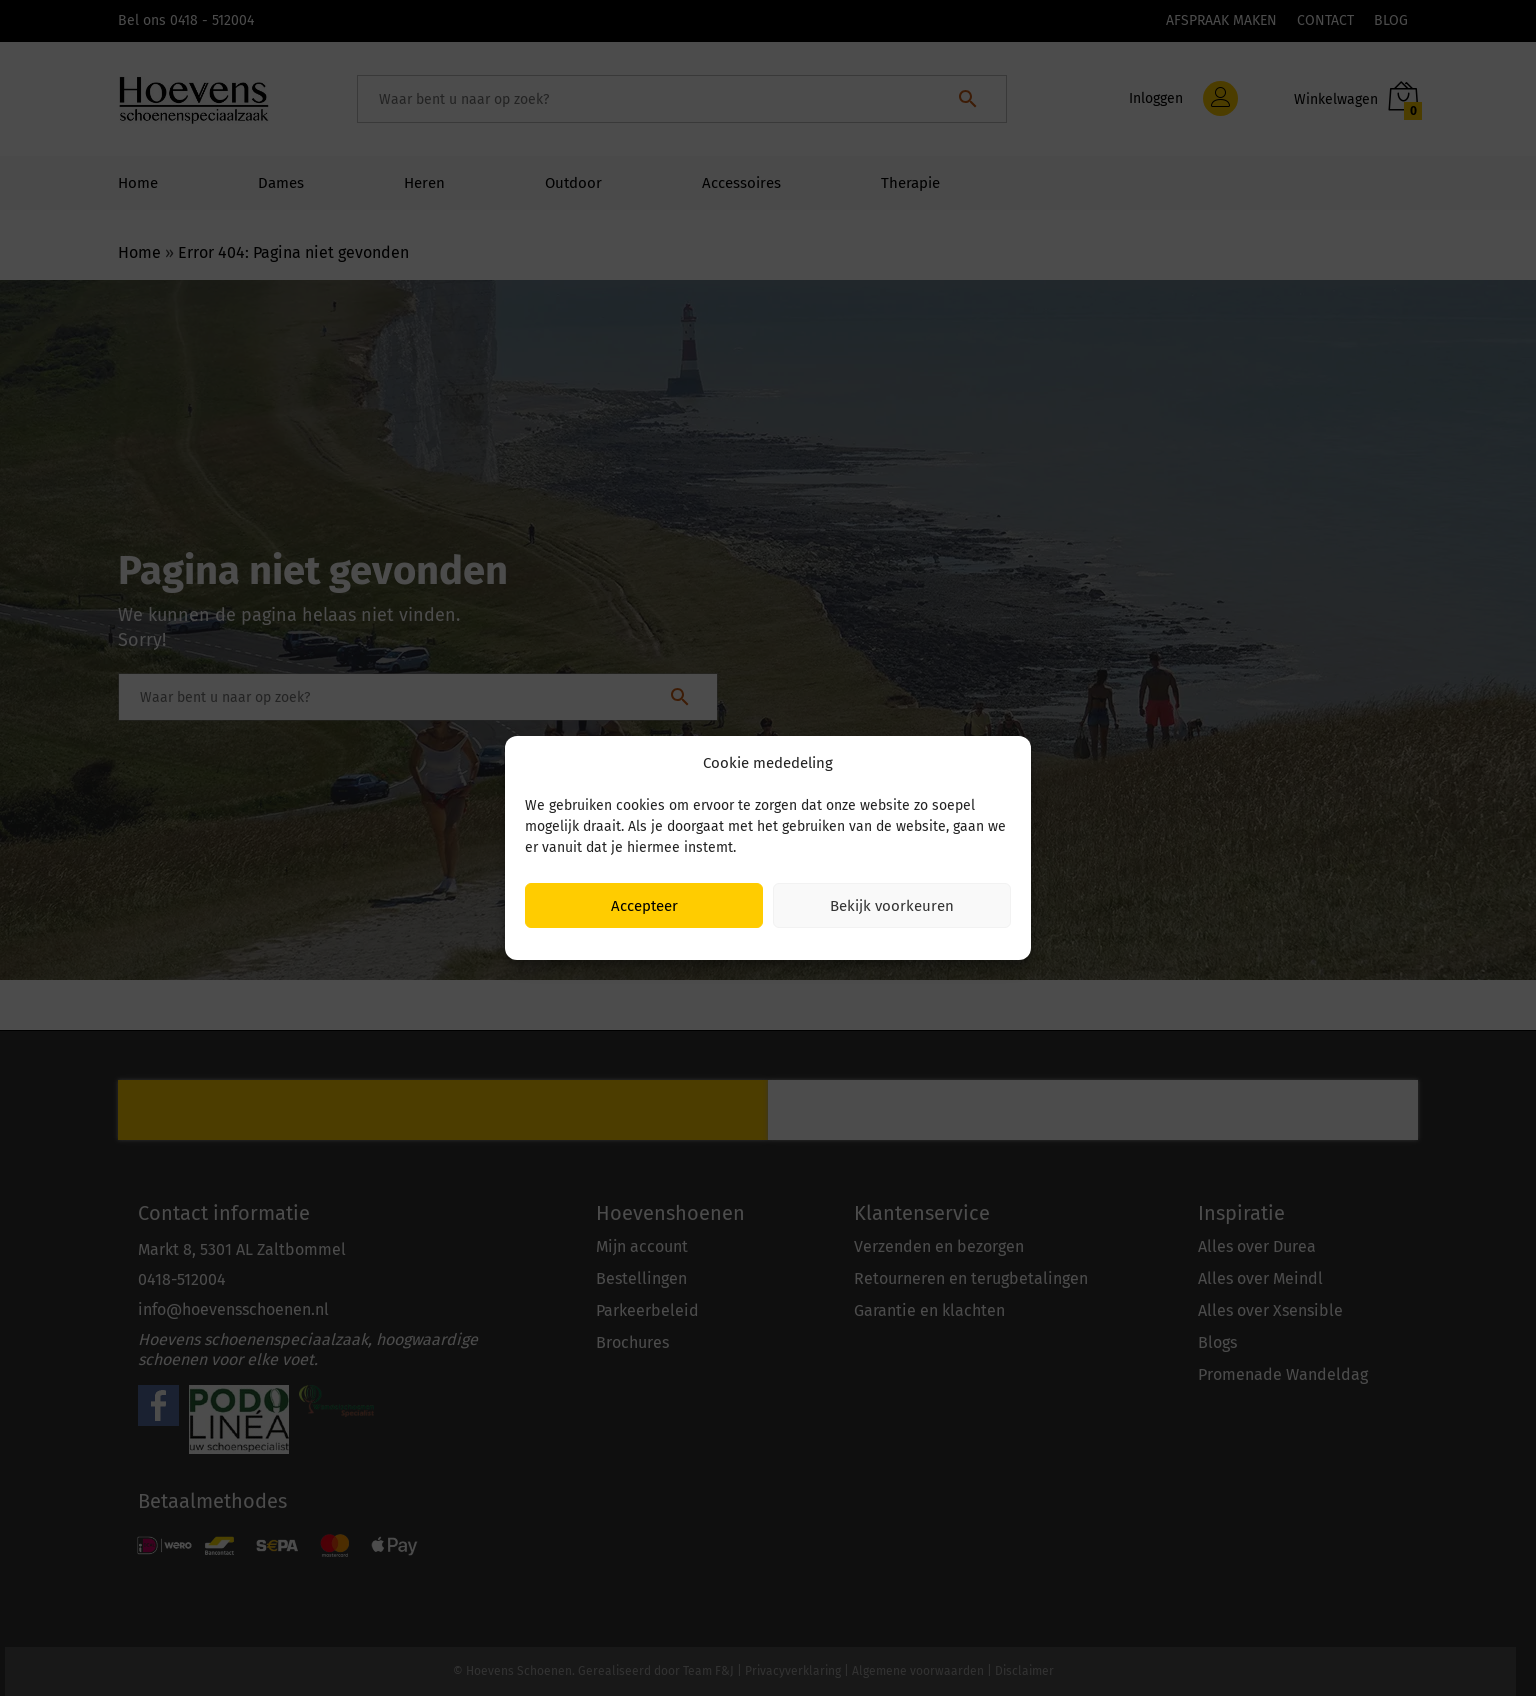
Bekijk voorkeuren (892, 906)
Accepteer (644, 906)
